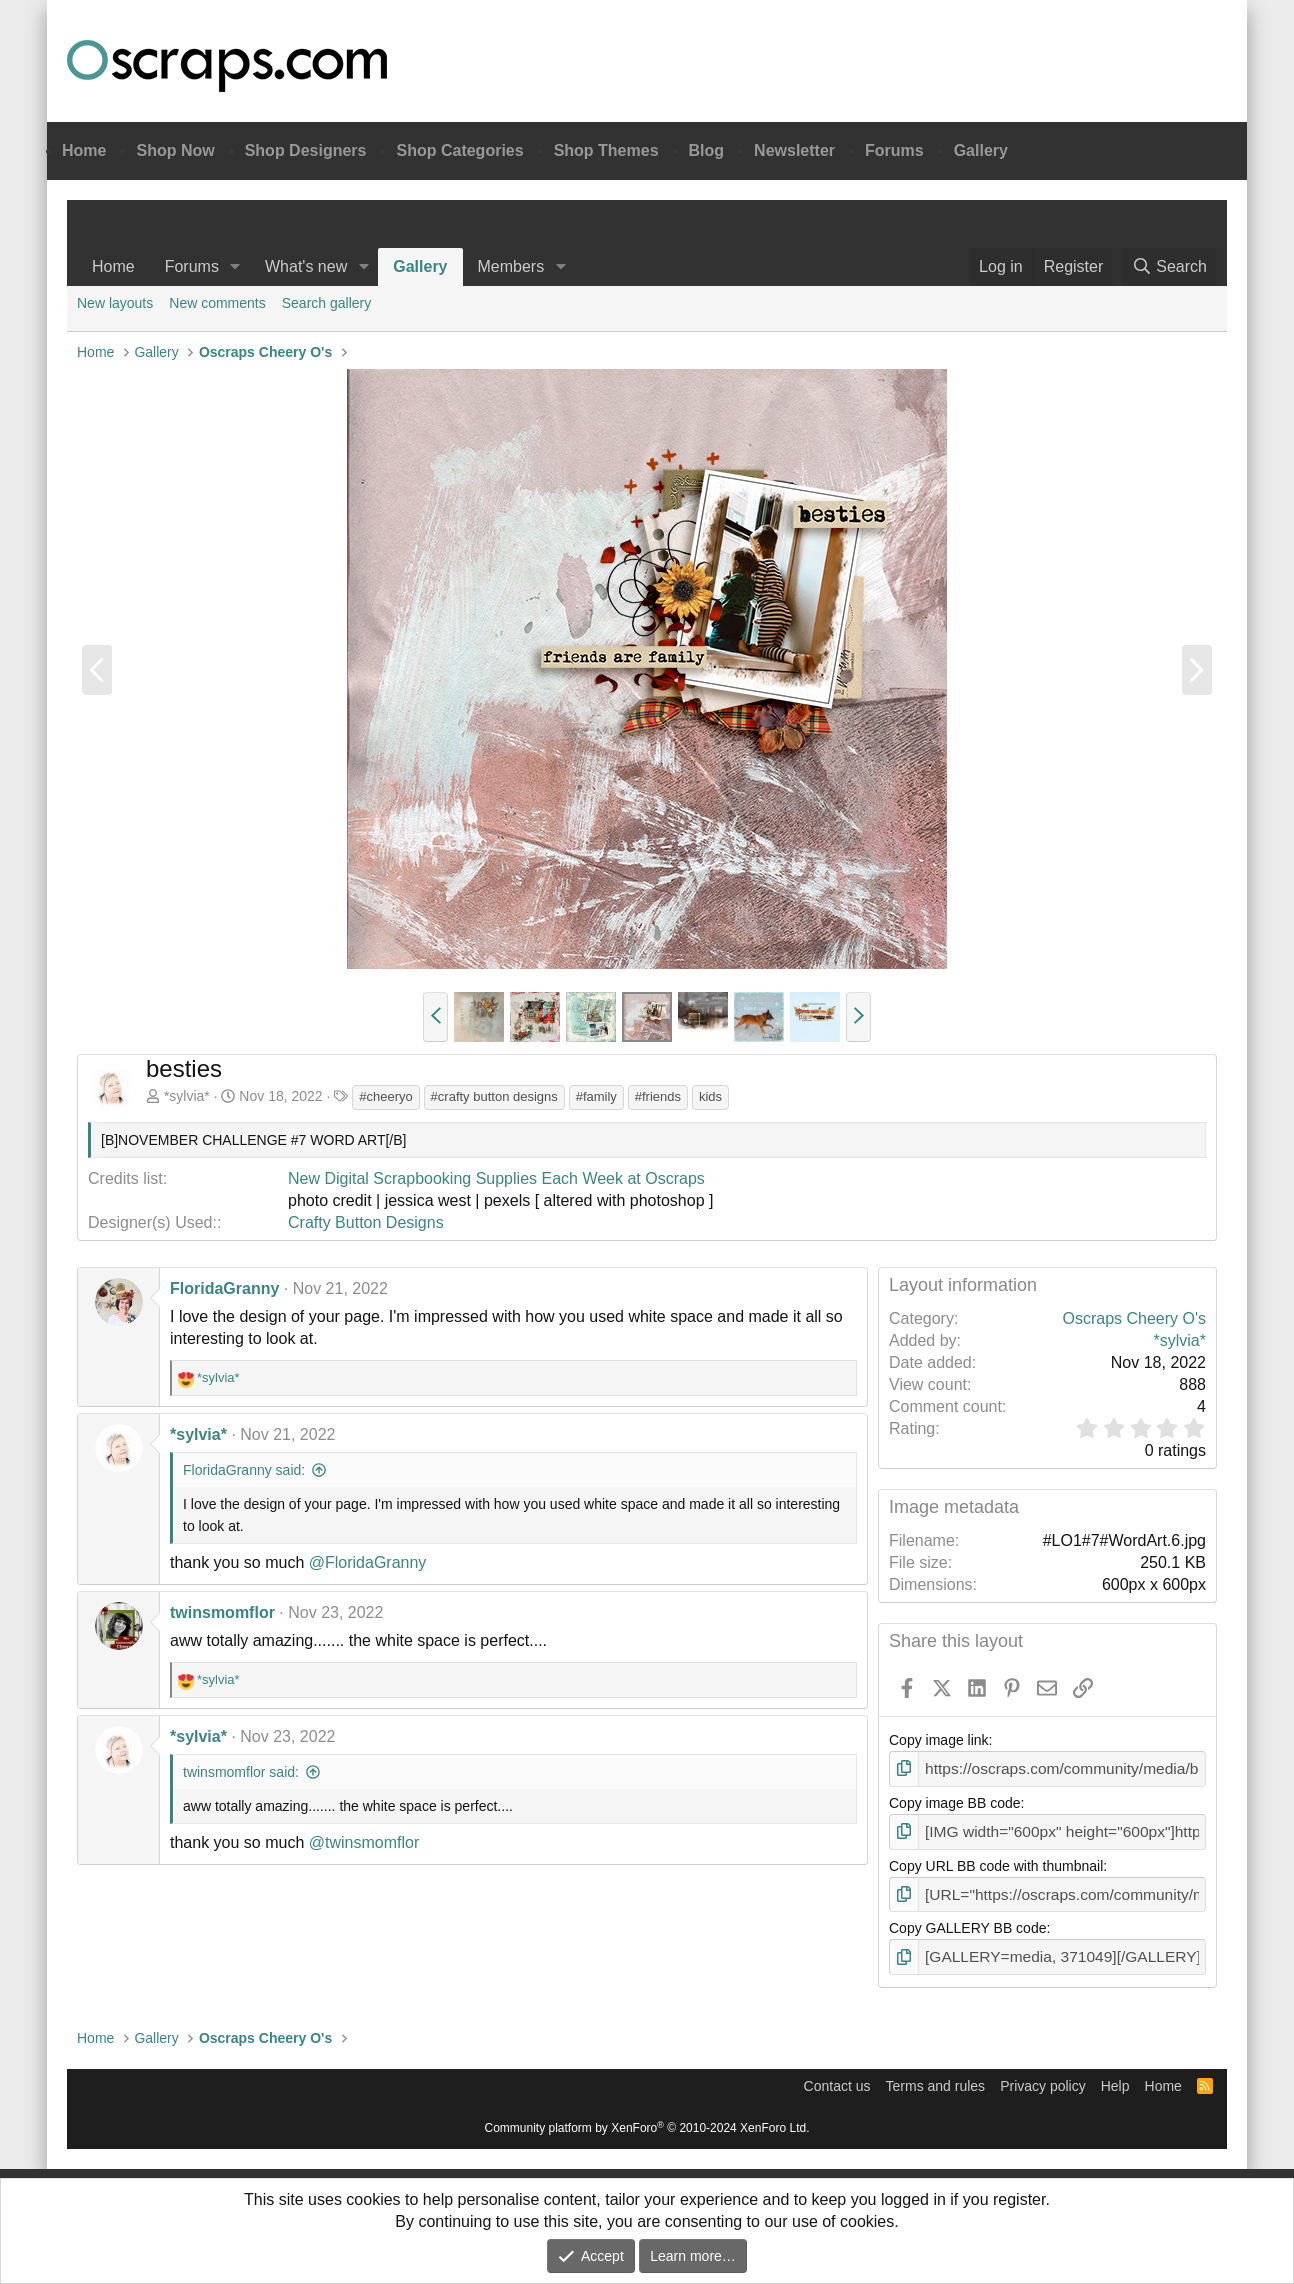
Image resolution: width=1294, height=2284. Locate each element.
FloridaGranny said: (244, 1470)
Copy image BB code (955, 1801)
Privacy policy (1043, 2077)
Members (511, 266)
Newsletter (794, 150)
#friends (658, 1096)
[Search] (1169, 267)
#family (596, 1096)
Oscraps (227, 66)
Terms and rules (936, 2077)
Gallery (981, 150)
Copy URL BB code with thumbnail (996, 1861)
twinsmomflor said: (241, 1772)
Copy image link (939, 1740)
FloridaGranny (224, 1288)
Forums (894, 150)
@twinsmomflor (364, 1842)
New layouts (115, 303)
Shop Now (175, 150)
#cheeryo (385, 1096)
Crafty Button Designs (366, 1222)
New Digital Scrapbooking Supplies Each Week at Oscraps (496, 1178)
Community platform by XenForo (647, 2119)
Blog (707, 150)
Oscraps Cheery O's (1134, 1318)
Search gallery (327, 303)
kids (710, 1096)
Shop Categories (459, 150)
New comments (217, 303)
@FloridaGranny (368, 1562)
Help (1115, 2077)
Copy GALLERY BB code (967, 1922)
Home (84, 150)
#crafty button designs (494, 1096)
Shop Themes (606, 150)
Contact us (837, 2077)
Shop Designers (306, 150)
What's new (306, 266)
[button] (235, 267)
